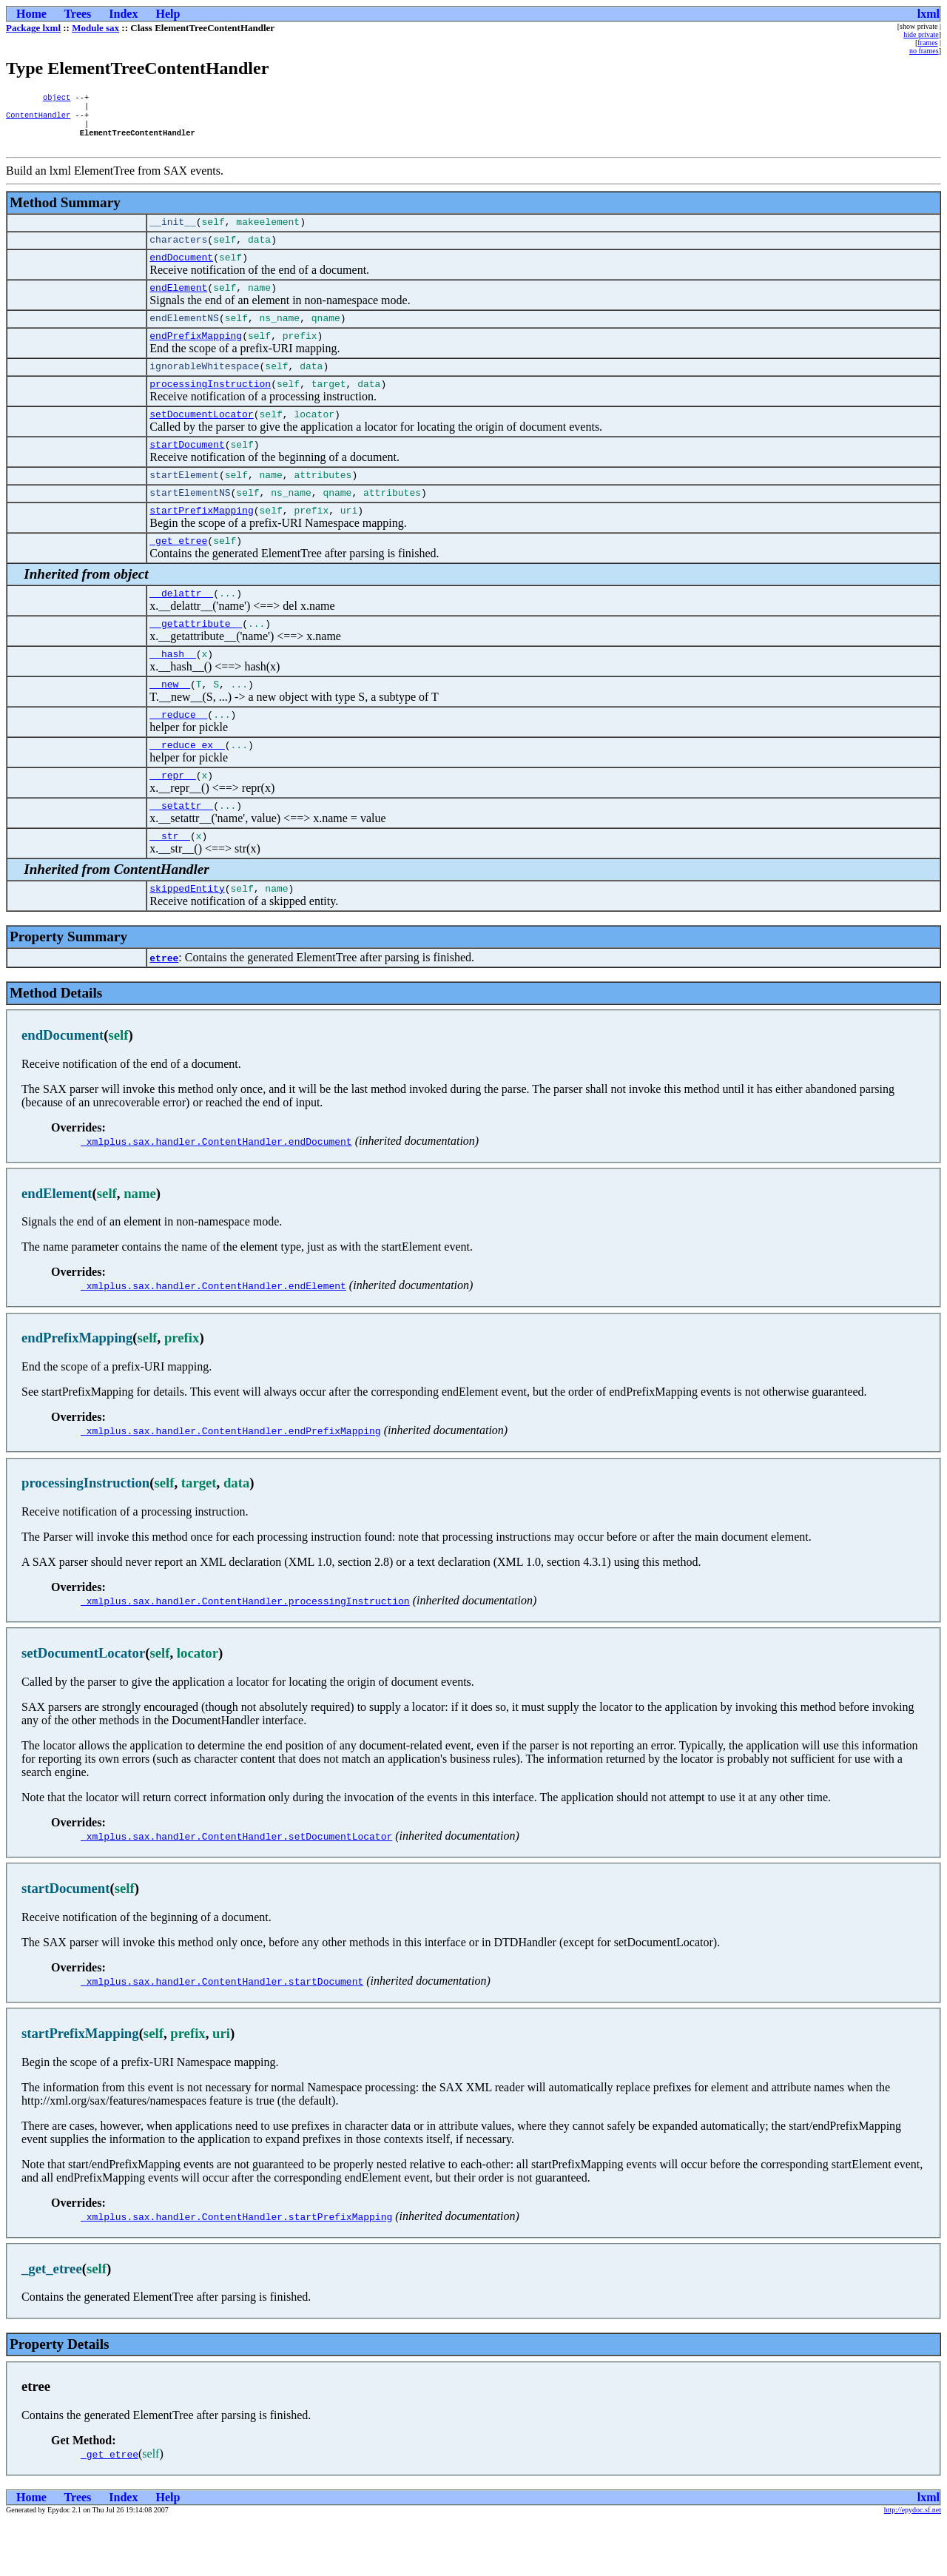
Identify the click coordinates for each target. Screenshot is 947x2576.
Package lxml (33, 27)
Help (167, 13)
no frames (924, 51)
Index (123, 13)
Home (31, 13)
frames (927, 42)
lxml (928, 13)
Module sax (95, 27)
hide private (920, 34)
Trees (78, 13)
